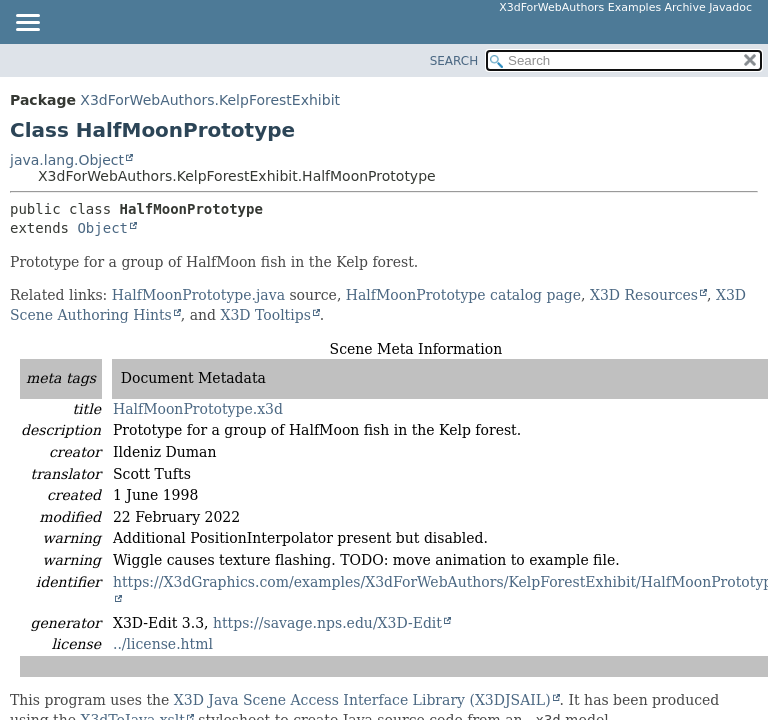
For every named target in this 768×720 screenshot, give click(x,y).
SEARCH (454, 61)
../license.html (163, 644)
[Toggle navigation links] (27, 24)
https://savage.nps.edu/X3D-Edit (327, 623)
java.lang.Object (67, 160)
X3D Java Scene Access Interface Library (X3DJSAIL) (362, 700)
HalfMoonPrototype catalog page (463, 295)
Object (102, 228)
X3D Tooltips (265, 315)
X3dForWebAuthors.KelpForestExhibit (210, 100)
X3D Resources (644, 295)
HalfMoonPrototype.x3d (198, 409)
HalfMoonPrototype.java (198, 295)
